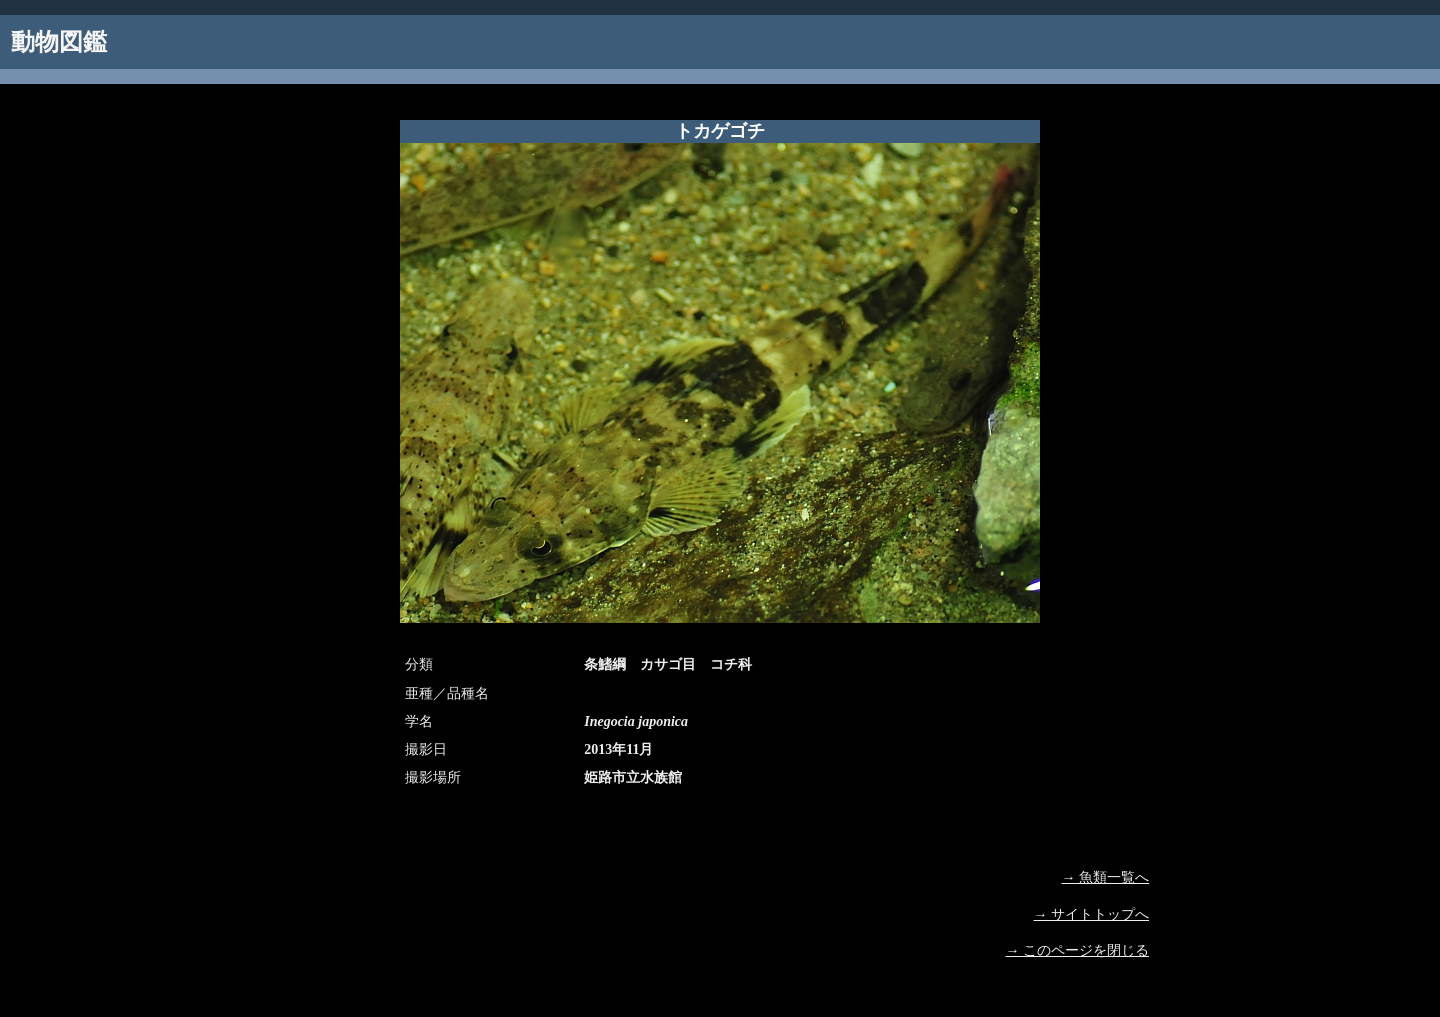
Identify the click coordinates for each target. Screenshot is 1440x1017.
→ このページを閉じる (1078, 950)
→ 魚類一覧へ (1106, 877)
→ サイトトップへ (1092, 914)
